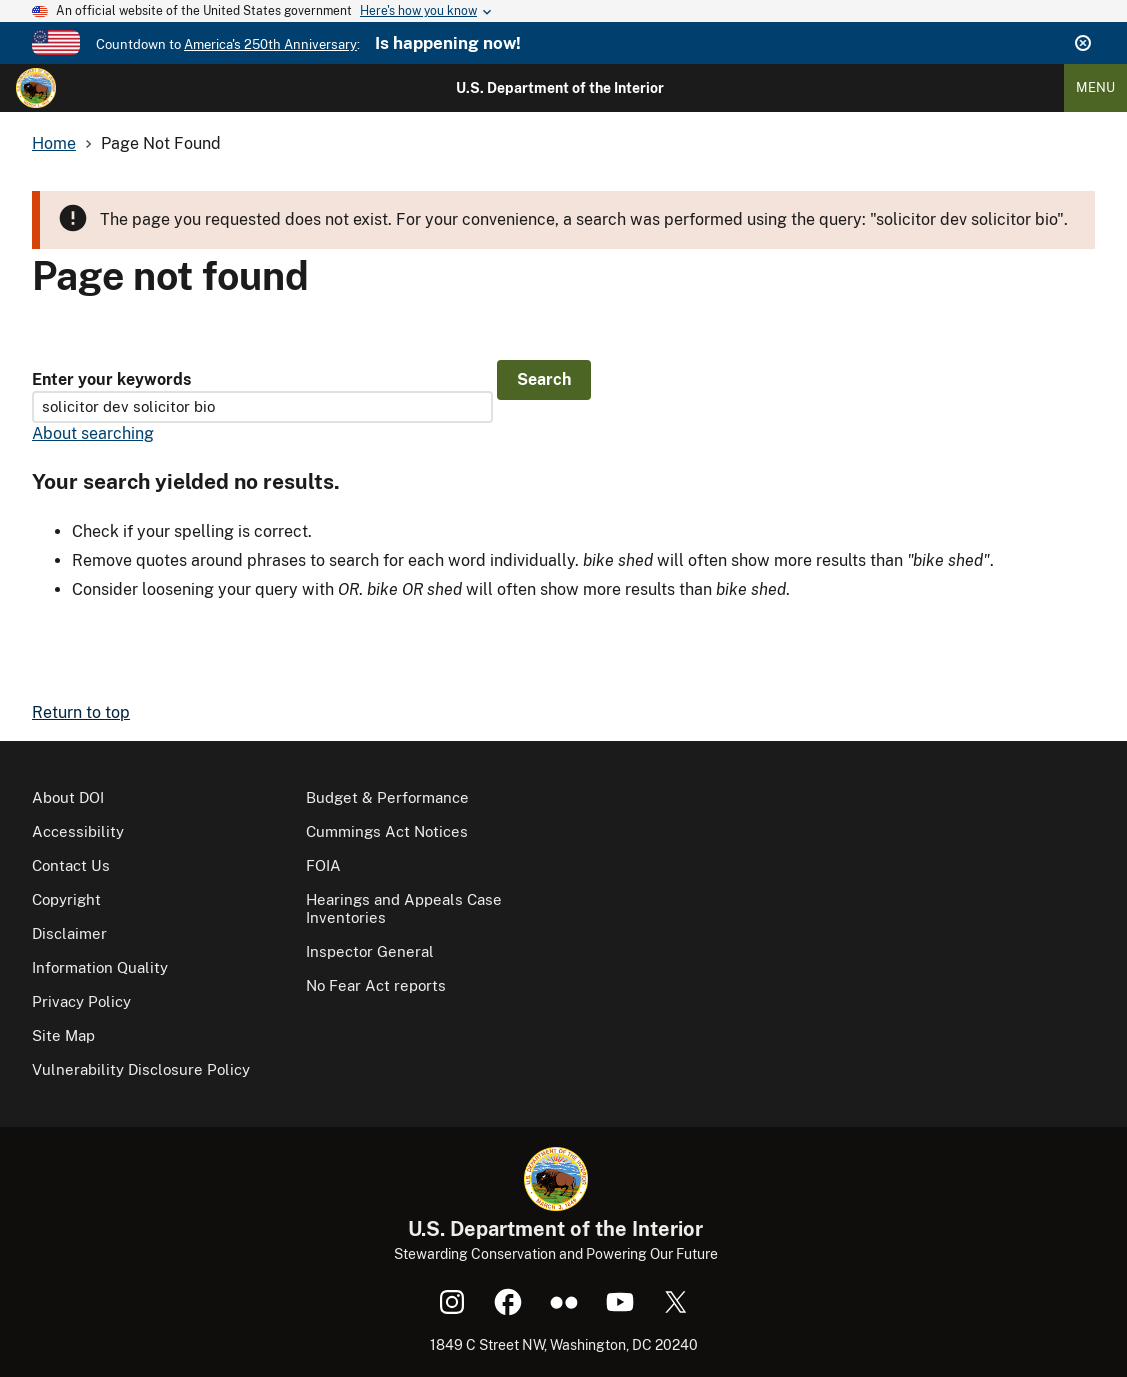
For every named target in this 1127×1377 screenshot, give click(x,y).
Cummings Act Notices (387, 831)
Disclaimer (69, 933)
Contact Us (71, 865)
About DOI (68, 797)
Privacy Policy (81, 1001)
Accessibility (78, 831)
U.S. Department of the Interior (560, 88)
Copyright (66, 899)
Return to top (81, 712)
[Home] (36, 88)
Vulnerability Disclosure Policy (141, 1069)
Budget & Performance (387, 797)
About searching (93, 433)
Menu (1095, 87)
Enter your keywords (111, 379)
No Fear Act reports (376, 985)
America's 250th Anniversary (270, 44)
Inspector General (370, 951)
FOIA (323, 865)
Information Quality (100, 967)
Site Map (63, 1035)
